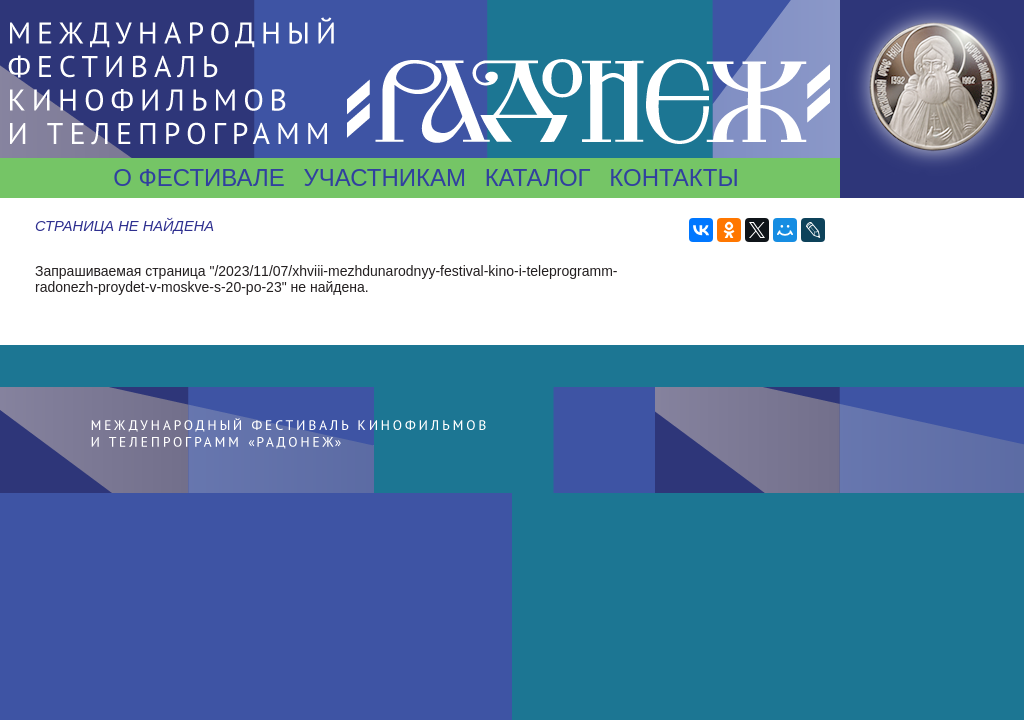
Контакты (673, 177)
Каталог (538, 177)
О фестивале (199, 177)
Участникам (384, 177)
